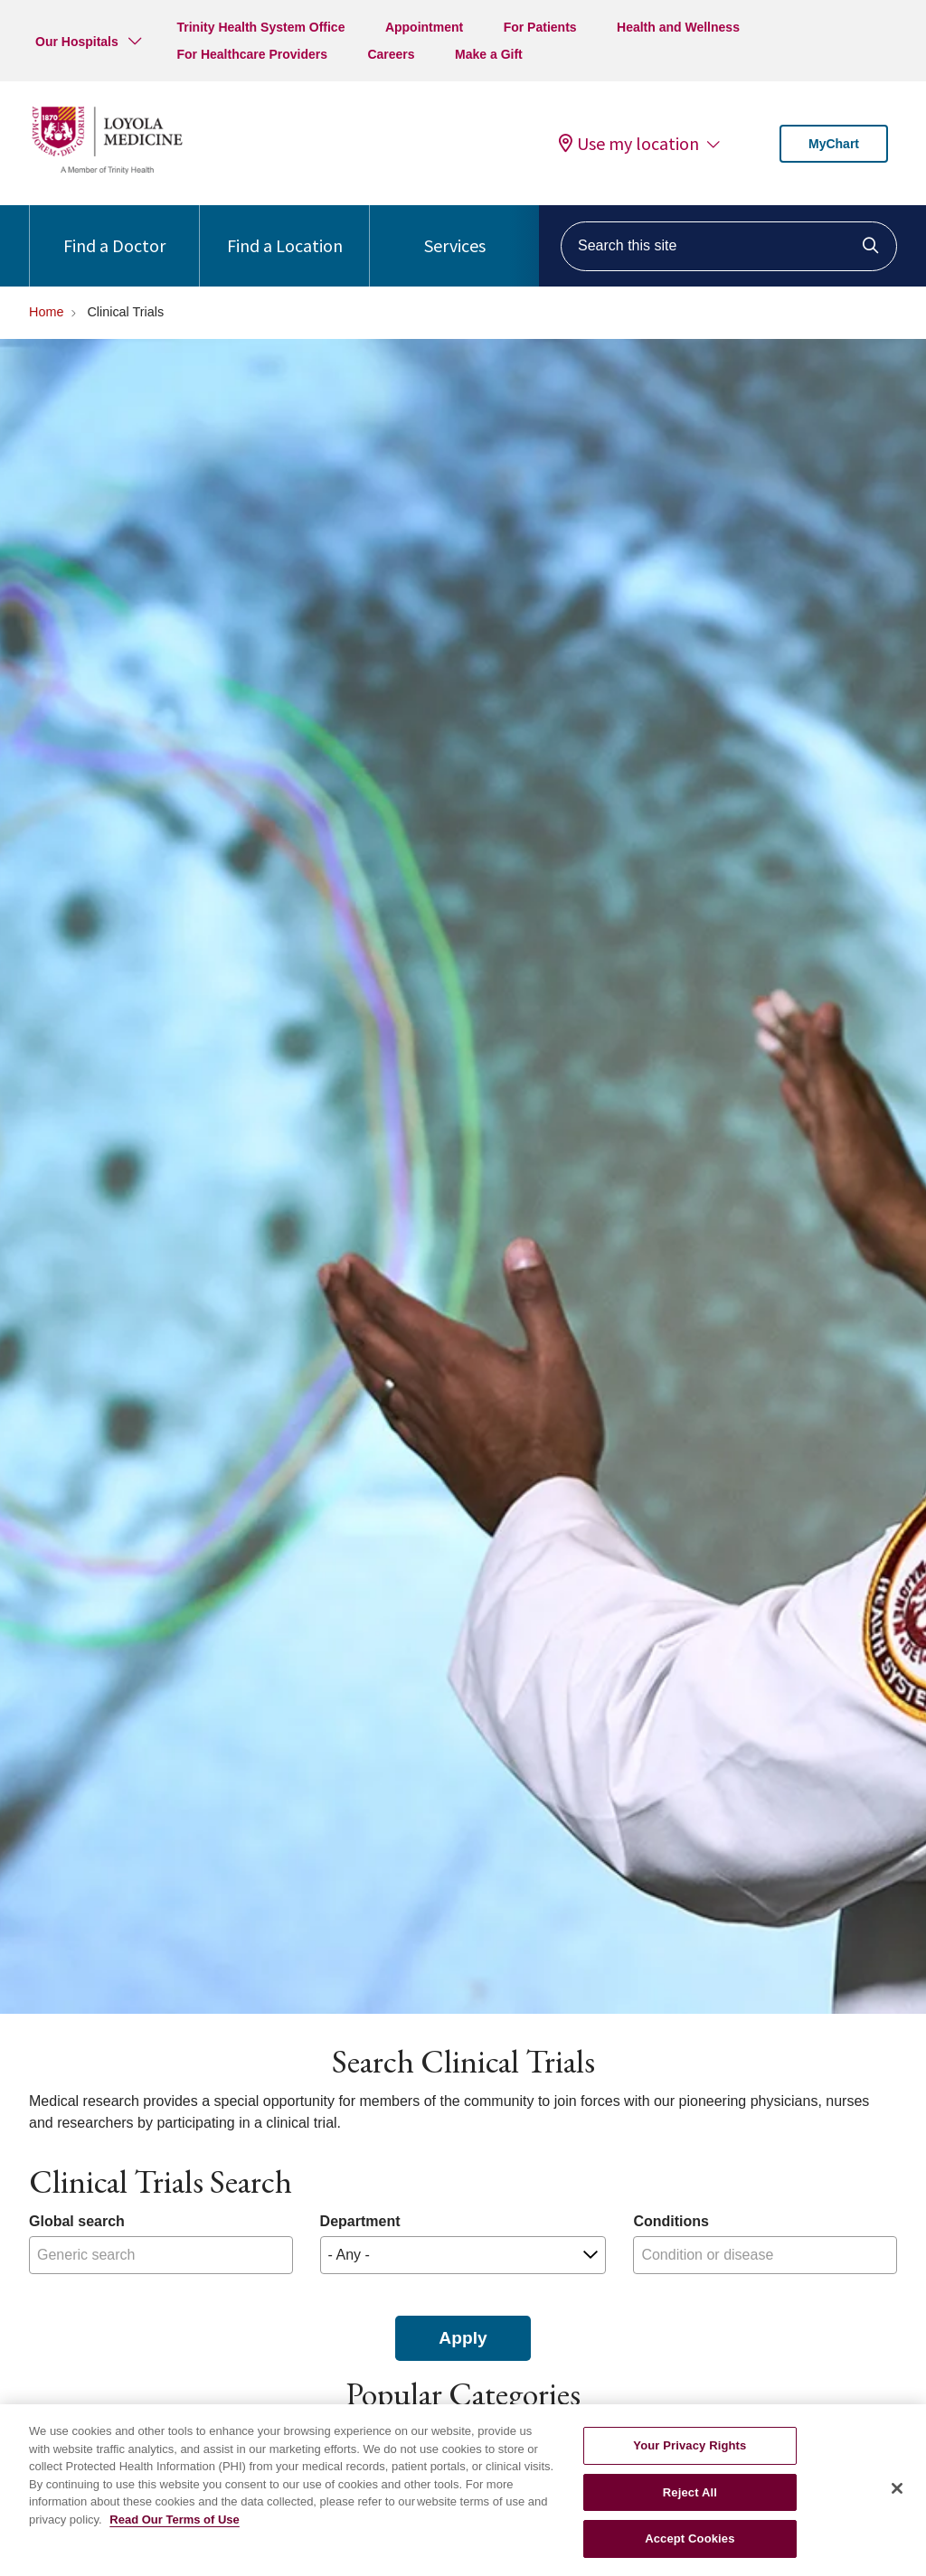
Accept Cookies (689, 2550)
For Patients (540, 27)
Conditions (671, 2221)
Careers (390, 54)
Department (360, 2221)
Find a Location (285, 231)
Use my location (629, 144)
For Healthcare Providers (251, 54)
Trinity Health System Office (260, 27)
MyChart (833, 143)
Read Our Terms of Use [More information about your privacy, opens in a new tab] (174, 2531)
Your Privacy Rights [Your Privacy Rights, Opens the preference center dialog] (689, 2457)
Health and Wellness (678, 27)
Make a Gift (489, 54)
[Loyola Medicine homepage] (106, 171)
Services (455, 231)
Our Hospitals (76, 41)
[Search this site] (729, 246)
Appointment (424, 27)
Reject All (690, 2504)
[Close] (897, 2500)
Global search (77, 2221)
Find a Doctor (114, 231)
